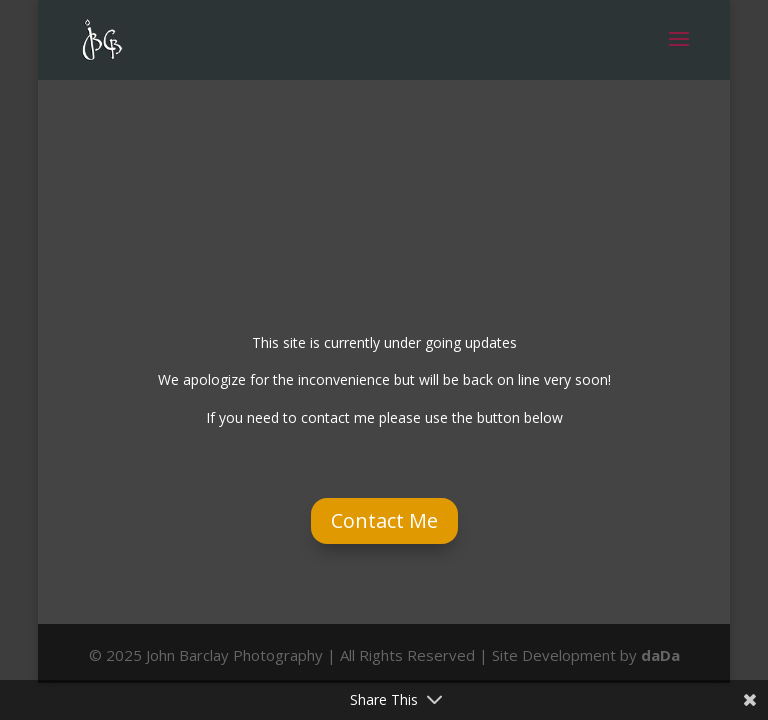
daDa (660, 655)
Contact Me (384, 520)
